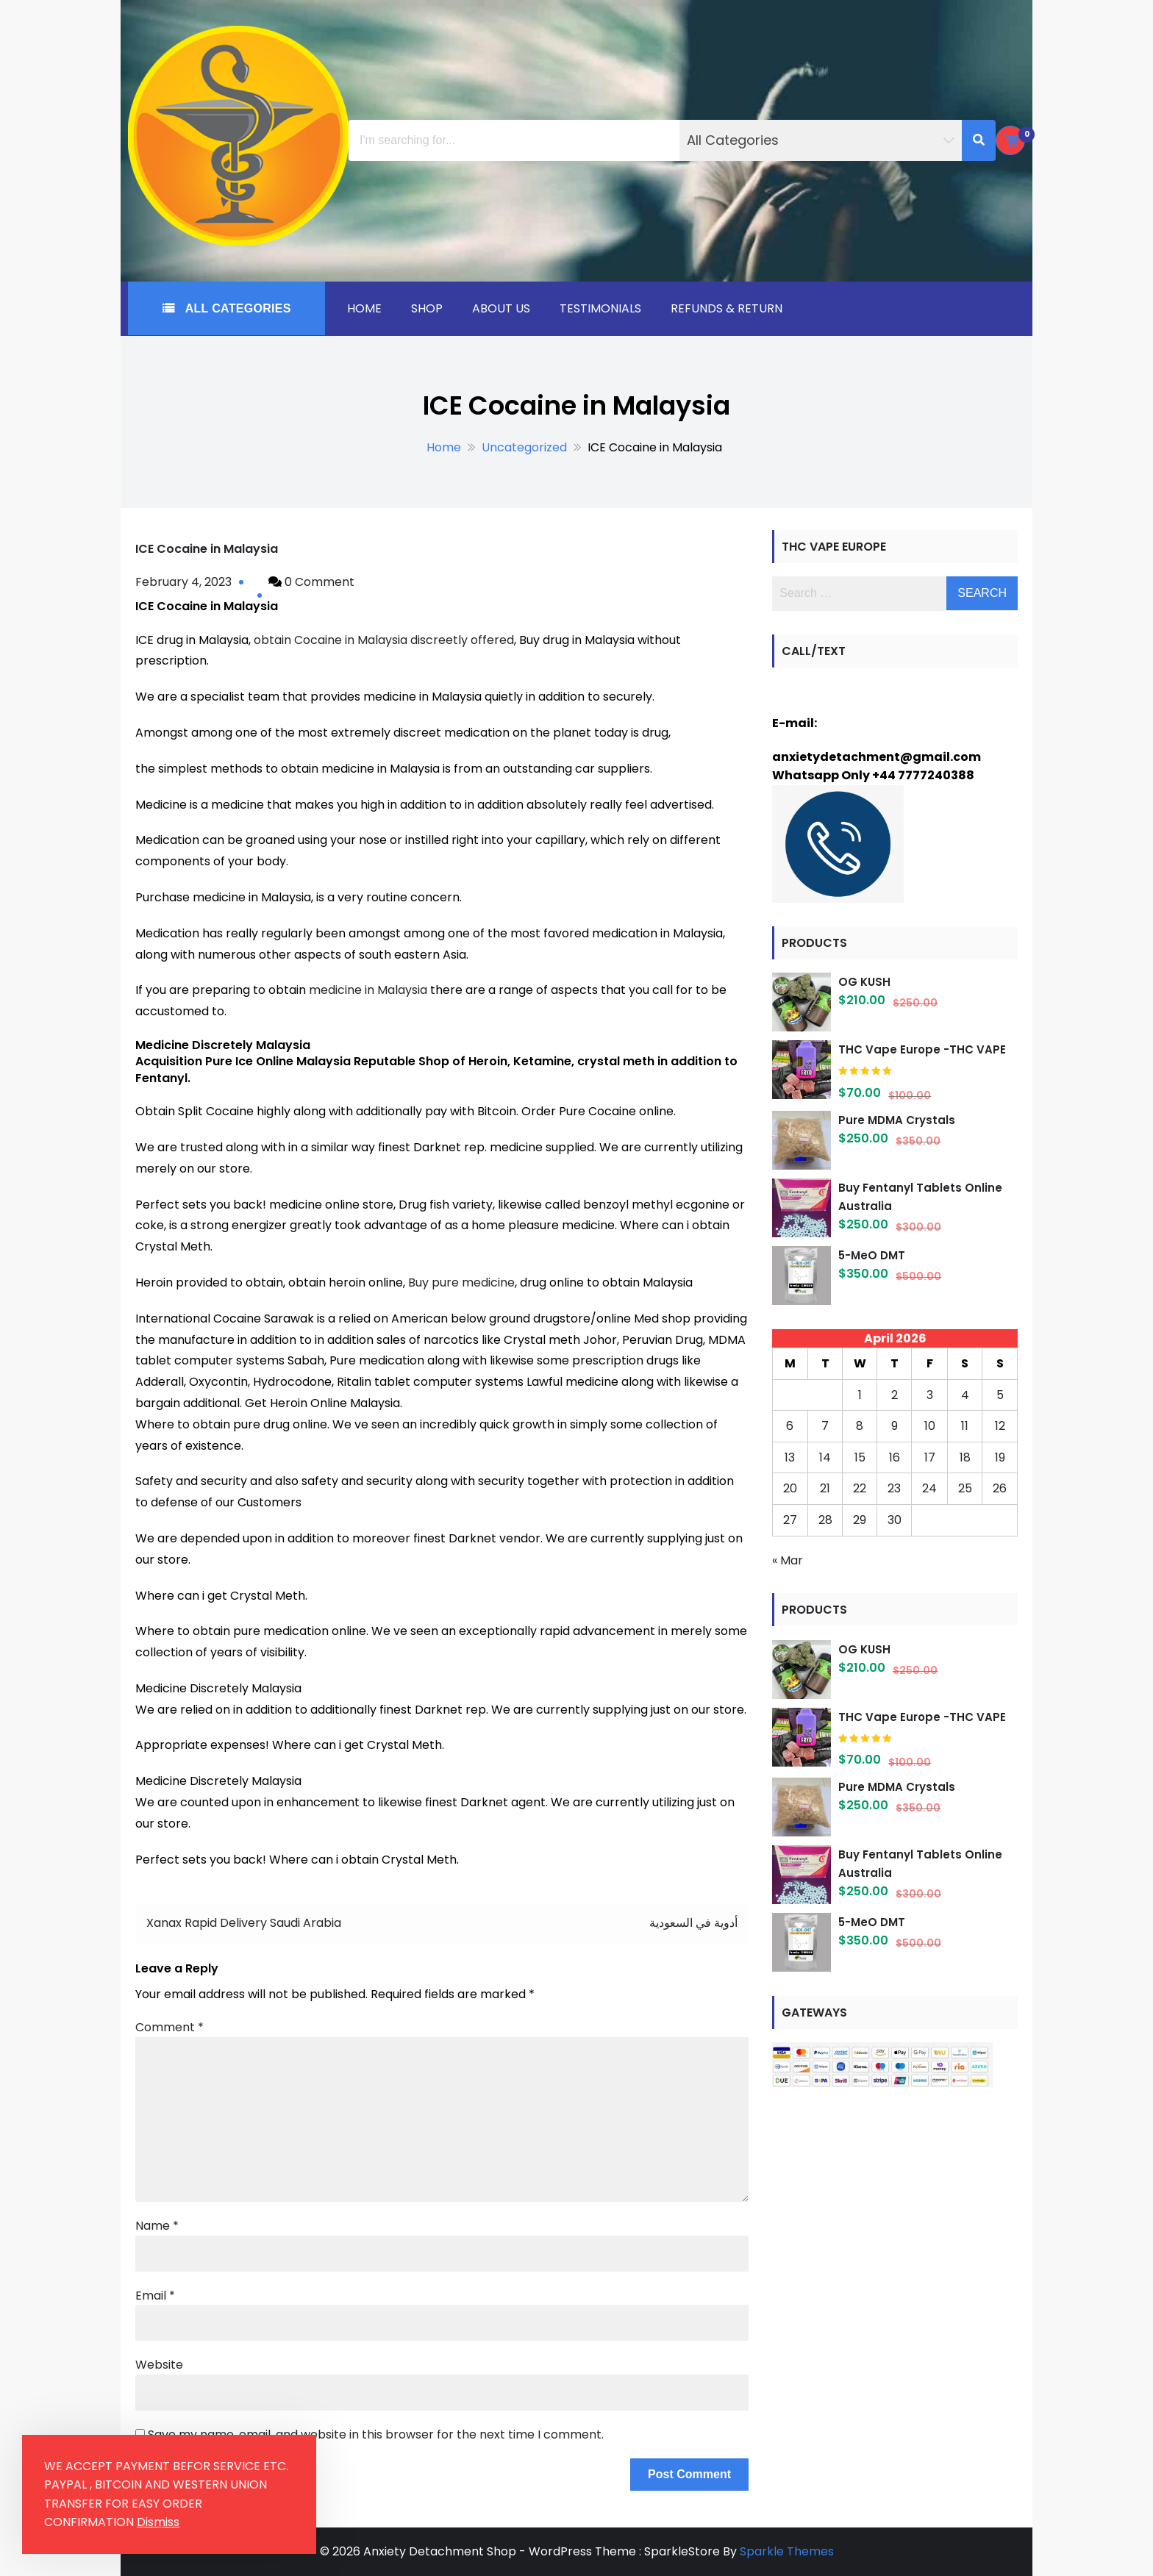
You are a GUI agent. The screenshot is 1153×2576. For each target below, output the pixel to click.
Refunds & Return (726, 308)
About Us (501, 308)
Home (364, 308)
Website (159, 2364)
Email (155, 2295)
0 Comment (319, 581)
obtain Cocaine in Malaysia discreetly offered (384, 640)
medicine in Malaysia (368, 989)
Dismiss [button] (158, 2522)
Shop (427, 308)
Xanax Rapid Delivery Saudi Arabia (243, 1922)
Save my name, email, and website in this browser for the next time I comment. (376, 2434)
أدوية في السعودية (693, 1922)
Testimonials (600, 308)
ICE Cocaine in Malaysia (206, 548)
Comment (169, 2027)
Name (157, 2225)
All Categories (236, 308)
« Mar (787, 1560)
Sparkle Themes (787, 2551)
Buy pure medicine (461, 1282)
